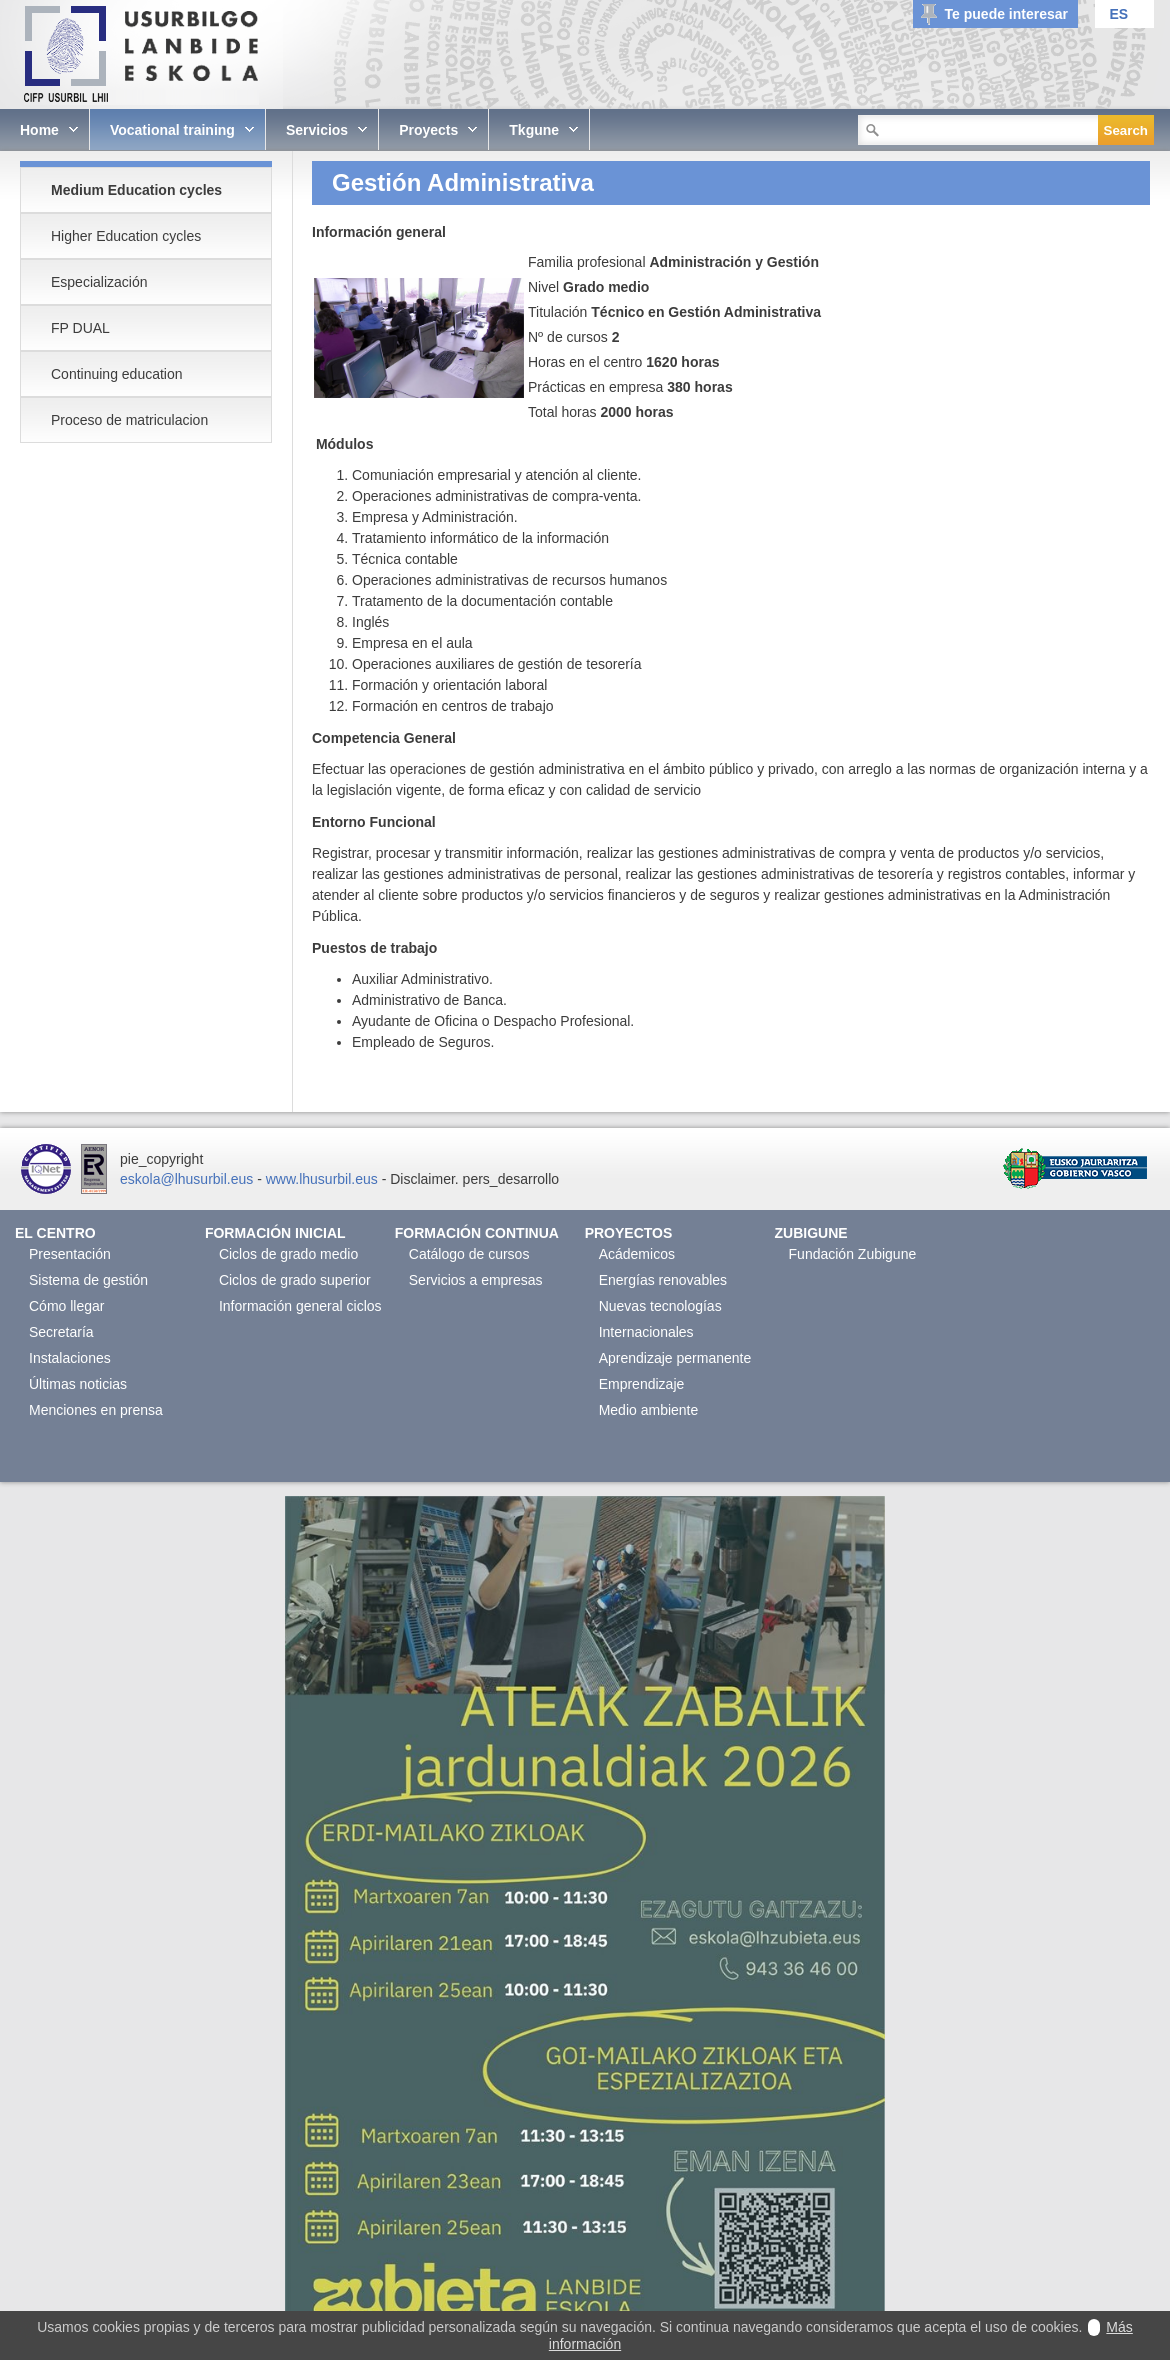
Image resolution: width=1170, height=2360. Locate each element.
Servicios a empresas (476, 1280)
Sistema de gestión (88, 1280)
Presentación (70, 1254)
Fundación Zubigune (853, 1254)
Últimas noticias (78, 1384)
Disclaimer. (424, 1179)
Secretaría (61, 1332)
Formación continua (477, 1233)
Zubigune (811, 1233)
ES (1118, 14)
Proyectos (629, 1233)
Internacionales (646, 1332)
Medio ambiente (649, 1410)
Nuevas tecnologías (660, 1306)
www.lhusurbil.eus (322, 1179)
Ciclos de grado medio (288, 1254)
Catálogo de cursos (469, 1254)
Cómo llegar (66, 1306)
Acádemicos (637, 1254)
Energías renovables (663, 1280)
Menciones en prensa (96, 1410)
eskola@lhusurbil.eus (186, 1179)
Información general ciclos (300, 1306)
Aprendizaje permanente (675, 1358)
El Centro (55, 1233)
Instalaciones (70, 1358)
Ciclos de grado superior (295, 1280)
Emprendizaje (642, 1384)
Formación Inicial (275, 1233)
